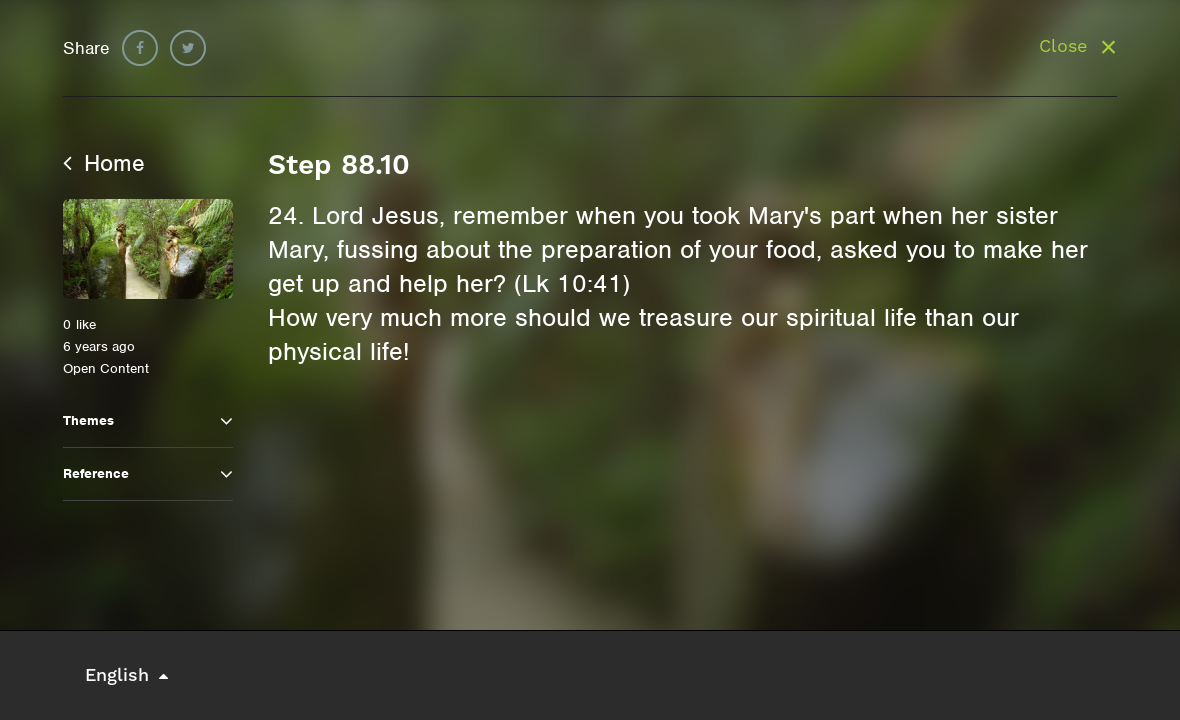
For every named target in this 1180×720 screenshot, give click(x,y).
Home (104, 163)
